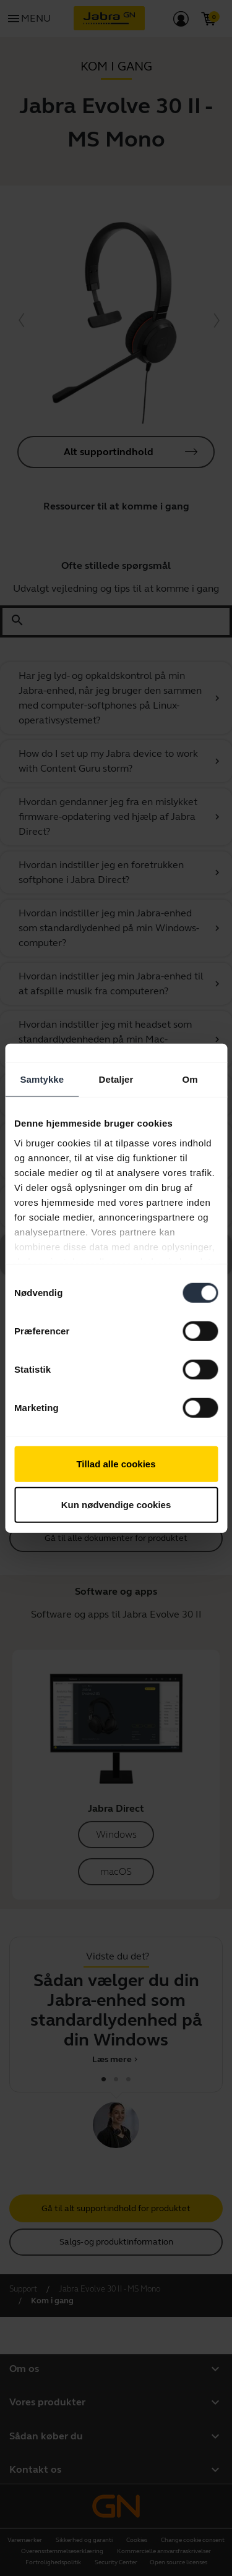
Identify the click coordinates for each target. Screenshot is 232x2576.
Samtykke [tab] (42, 1079)
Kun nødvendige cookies (116, 1504)
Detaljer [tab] (116, 1079)
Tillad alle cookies (115, 1464)
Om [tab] (190, 1079)
